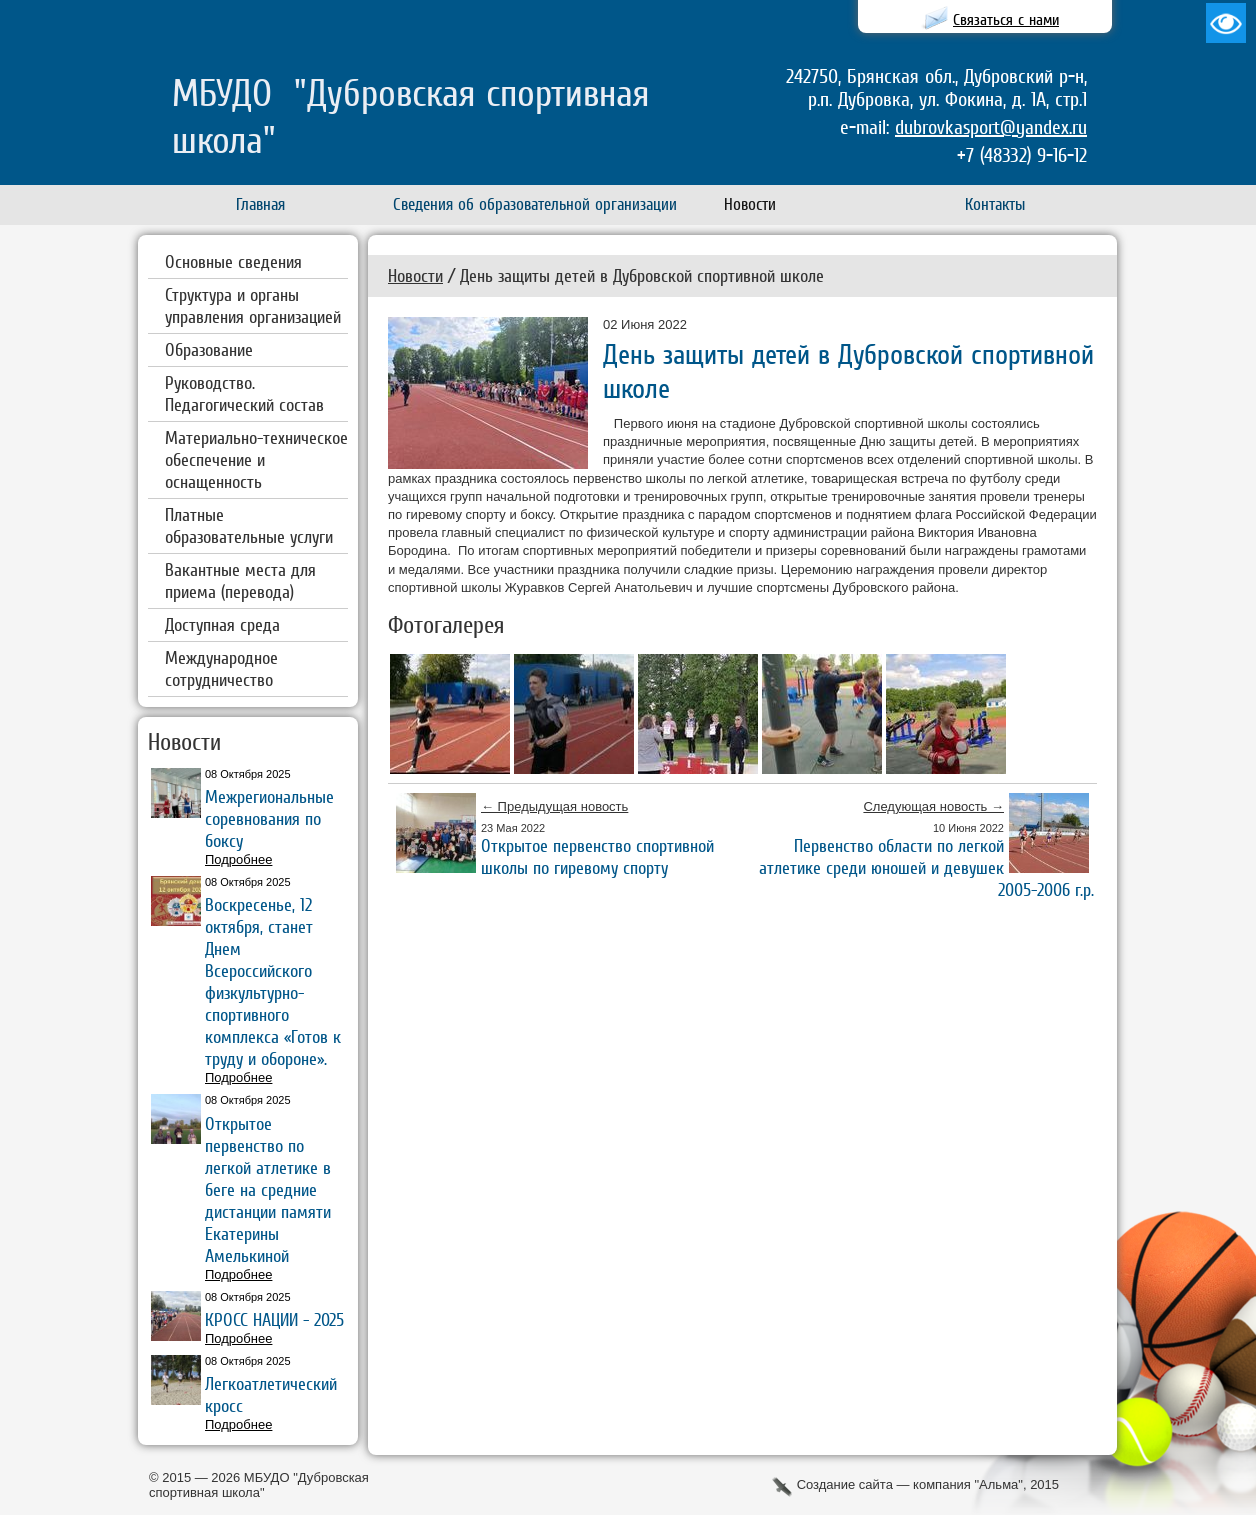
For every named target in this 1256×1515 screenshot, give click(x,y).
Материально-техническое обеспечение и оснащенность (256, 459)
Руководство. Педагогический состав (244, 393)
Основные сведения (233, 261)
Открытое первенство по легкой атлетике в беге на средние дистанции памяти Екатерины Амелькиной (268, 1189)
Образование (209, 349)
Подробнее (238, 859)
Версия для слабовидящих (1226, 23)
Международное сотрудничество (221, 668)
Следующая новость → (933, 806)
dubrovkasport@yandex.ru (991, 127)
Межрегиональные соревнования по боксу (269, 818)
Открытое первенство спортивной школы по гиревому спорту (597, 856)
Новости (415, 275)
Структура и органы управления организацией (253, 305)
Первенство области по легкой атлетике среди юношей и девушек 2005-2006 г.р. (926, 867)
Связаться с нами (1006, 19)
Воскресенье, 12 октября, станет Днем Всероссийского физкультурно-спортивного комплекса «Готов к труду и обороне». (273, 981)
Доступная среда (222, 624)
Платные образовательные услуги (249, 525)
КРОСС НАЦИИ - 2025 (274, 1319)
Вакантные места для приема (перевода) (240, 580)
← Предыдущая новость (554, 806)
